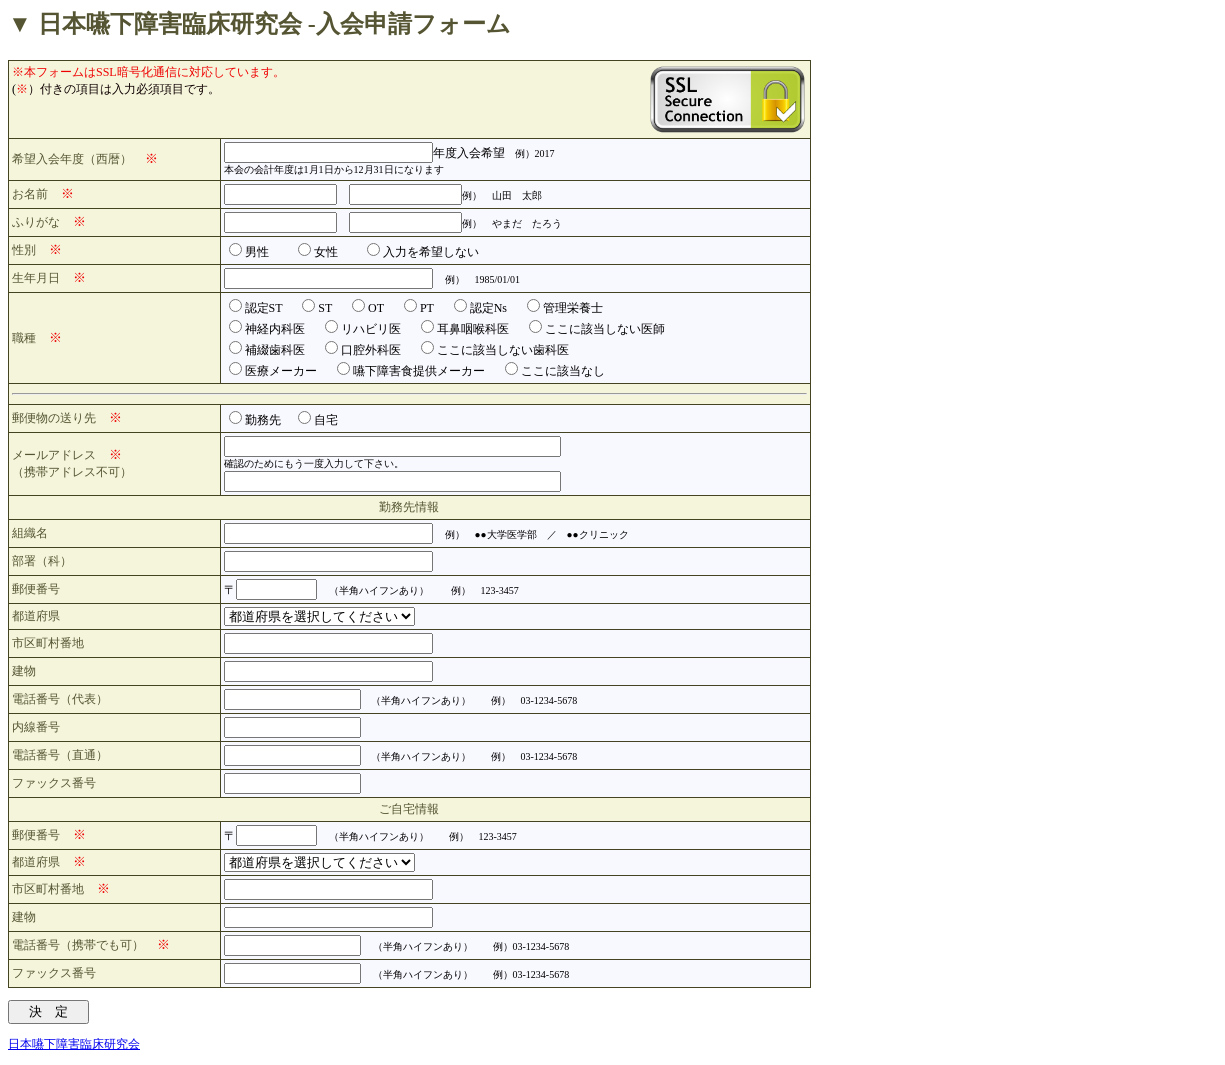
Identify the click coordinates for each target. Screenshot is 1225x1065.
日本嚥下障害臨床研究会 (74, 1044)
